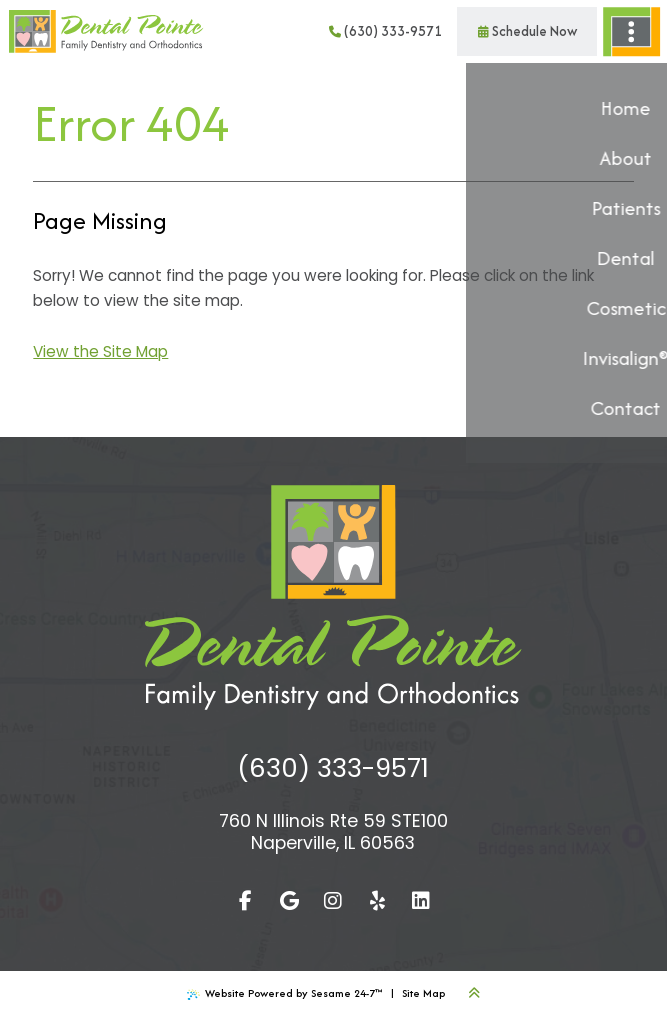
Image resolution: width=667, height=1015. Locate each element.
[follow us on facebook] (245, 901)
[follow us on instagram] (333, 901)
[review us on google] (289, 901)
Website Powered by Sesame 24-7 (284, 993)
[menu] (632, 31)
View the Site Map (100, 351)
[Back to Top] (474, 993)
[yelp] (377, 901)
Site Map (423, 993)
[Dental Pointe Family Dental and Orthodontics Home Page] (106, 32)
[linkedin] (421, 901)
